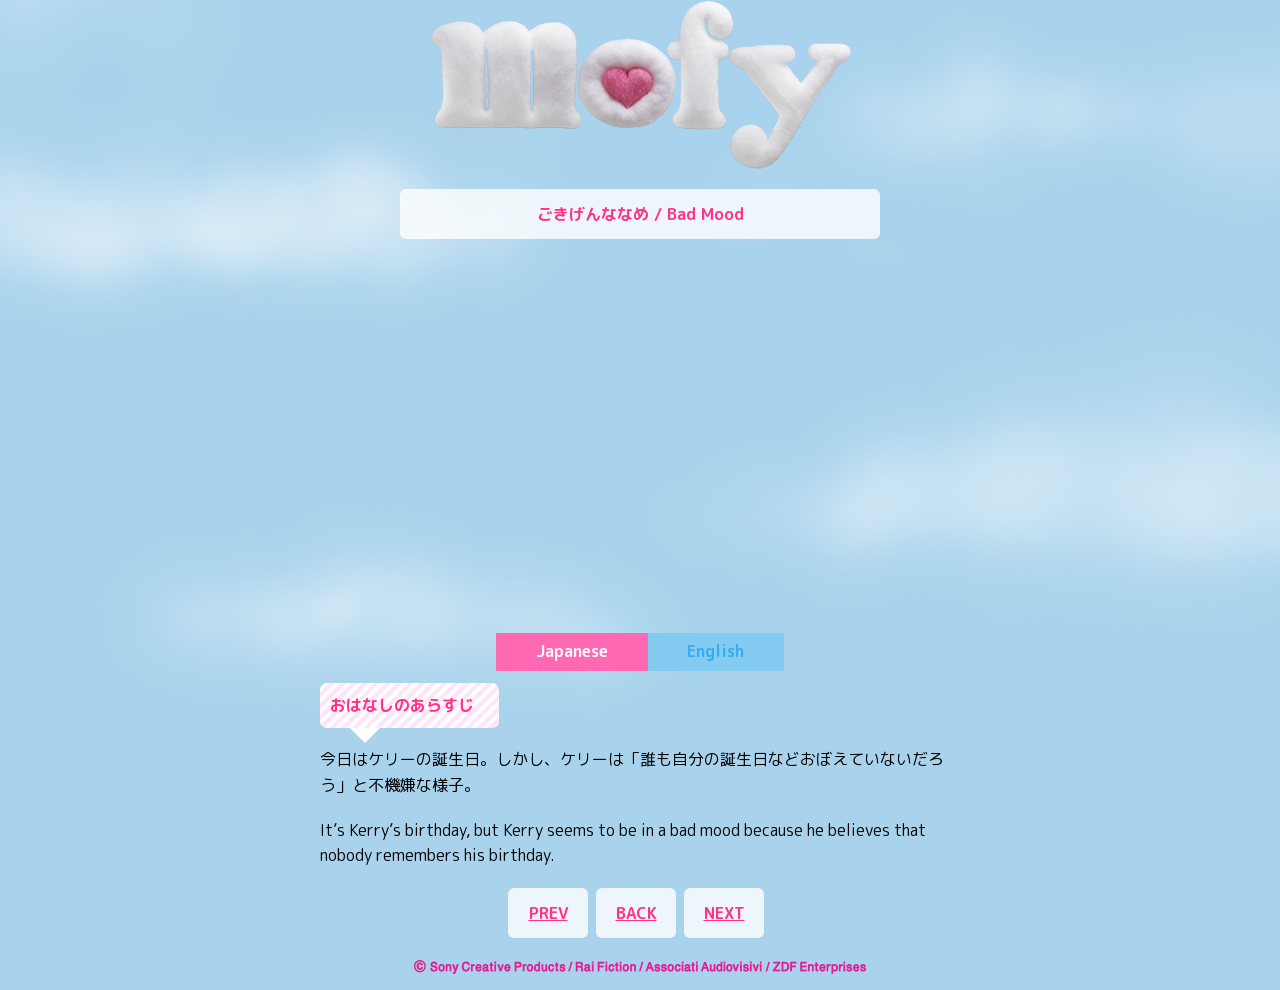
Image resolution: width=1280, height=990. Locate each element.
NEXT (724, 913)
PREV (548, 913)
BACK (636, 913)
